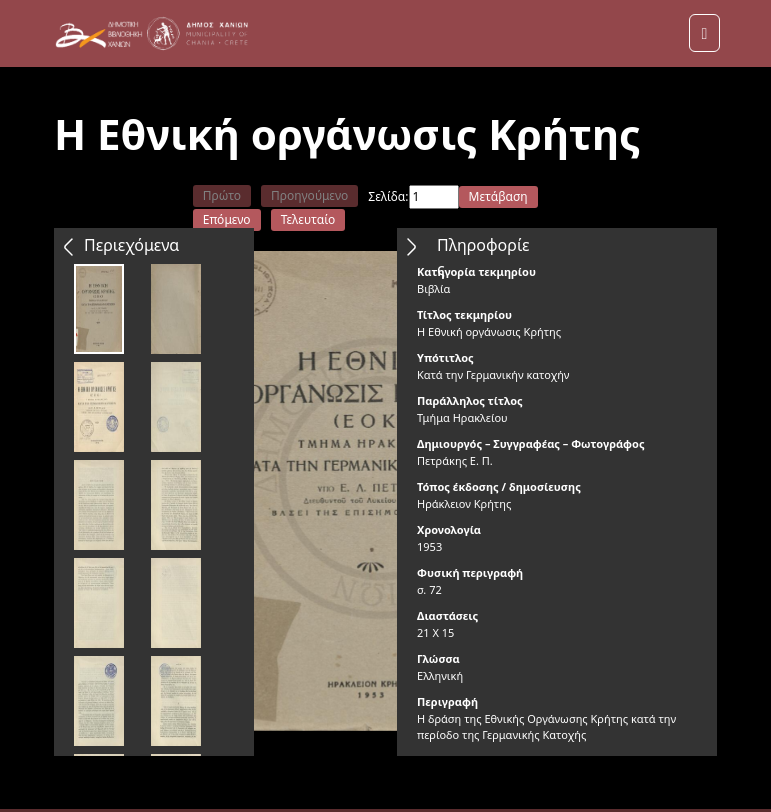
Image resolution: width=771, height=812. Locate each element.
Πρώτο (222, 195)
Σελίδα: (388, 196)
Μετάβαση (498, 196)
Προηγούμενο (309, 195)
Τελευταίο (308, 219)
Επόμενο (227, 219)
